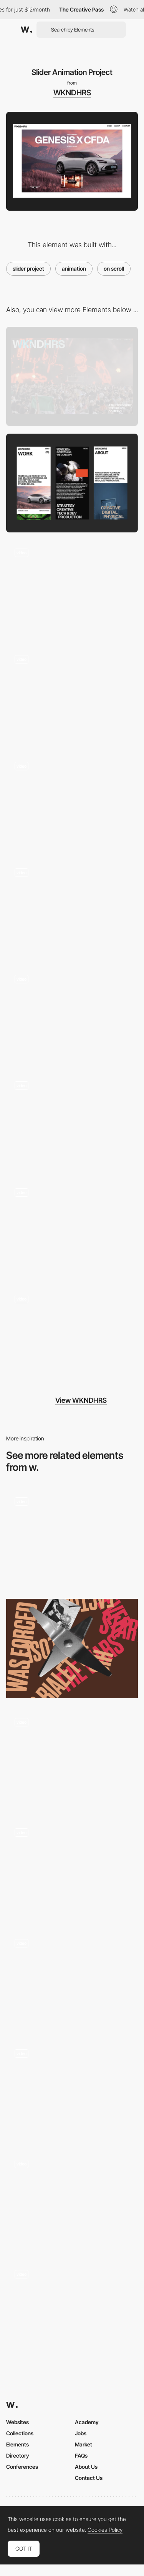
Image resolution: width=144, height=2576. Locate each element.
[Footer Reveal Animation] (72, 1335)
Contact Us (89, 2478)
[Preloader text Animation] (72, 1015)
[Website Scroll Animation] (72, 1537)
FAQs (81, 2455)
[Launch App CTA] (72, 1869)
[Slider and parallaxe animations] (72, 2311)
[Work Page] (72, 1228)
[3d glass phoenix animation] (72, 2200)
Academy (87, 2422)
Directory (17, 2455)
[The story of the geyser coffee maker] (72, 1648)
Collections (19, 2433)
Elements (17, 2444)
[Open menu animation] (72, 1759)
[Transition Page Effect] (72, 909)
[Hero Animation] (72, 589)
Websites (17, 2422)
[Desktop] (72, 376)
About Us (86, 2466)
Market (83, 2444)
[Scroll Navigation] (72, 2090)
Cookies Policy (105, 2530)
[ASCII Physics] (72, 1979)
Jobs (80, 2433)
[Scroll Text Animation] (72, 696)
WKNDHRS (72, 92)
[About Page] (72, 802)
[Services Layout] (72, 1122)
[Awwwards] (26, 30)
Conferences (22, 2466)
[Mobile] (72, 483)
